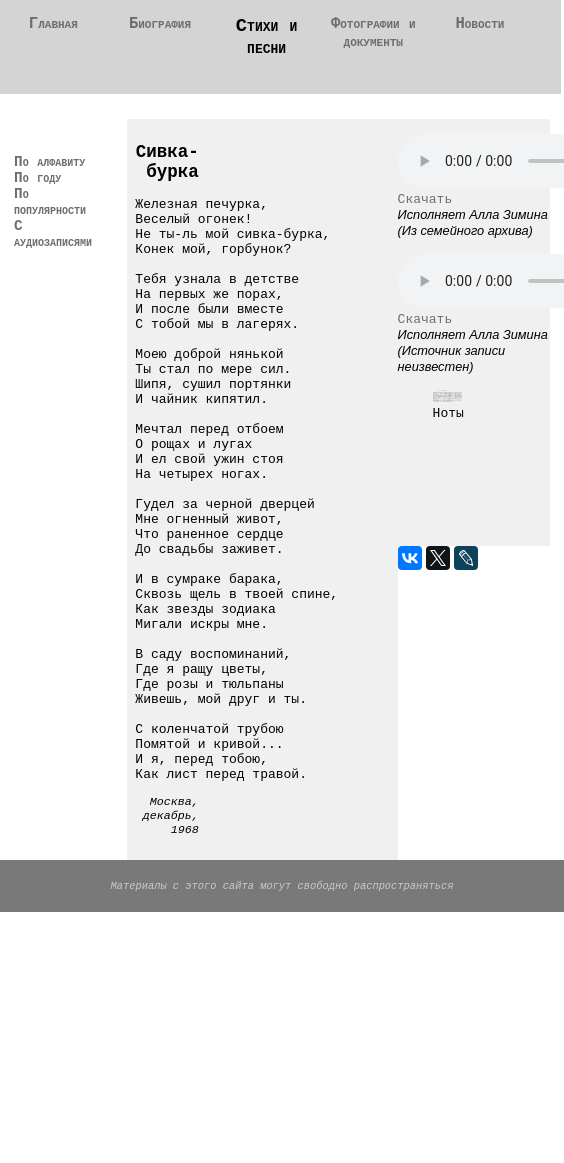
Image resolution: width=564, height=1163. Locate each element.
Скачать (425, 210)
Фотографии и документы (373, 37)
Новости (480, 26)
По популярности (65, 236)
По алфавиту (48, 179)
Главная (54, 26)
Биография (160, 26)
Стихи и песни (266, 40)
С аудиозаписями (70, 274)
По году (44, 207)
